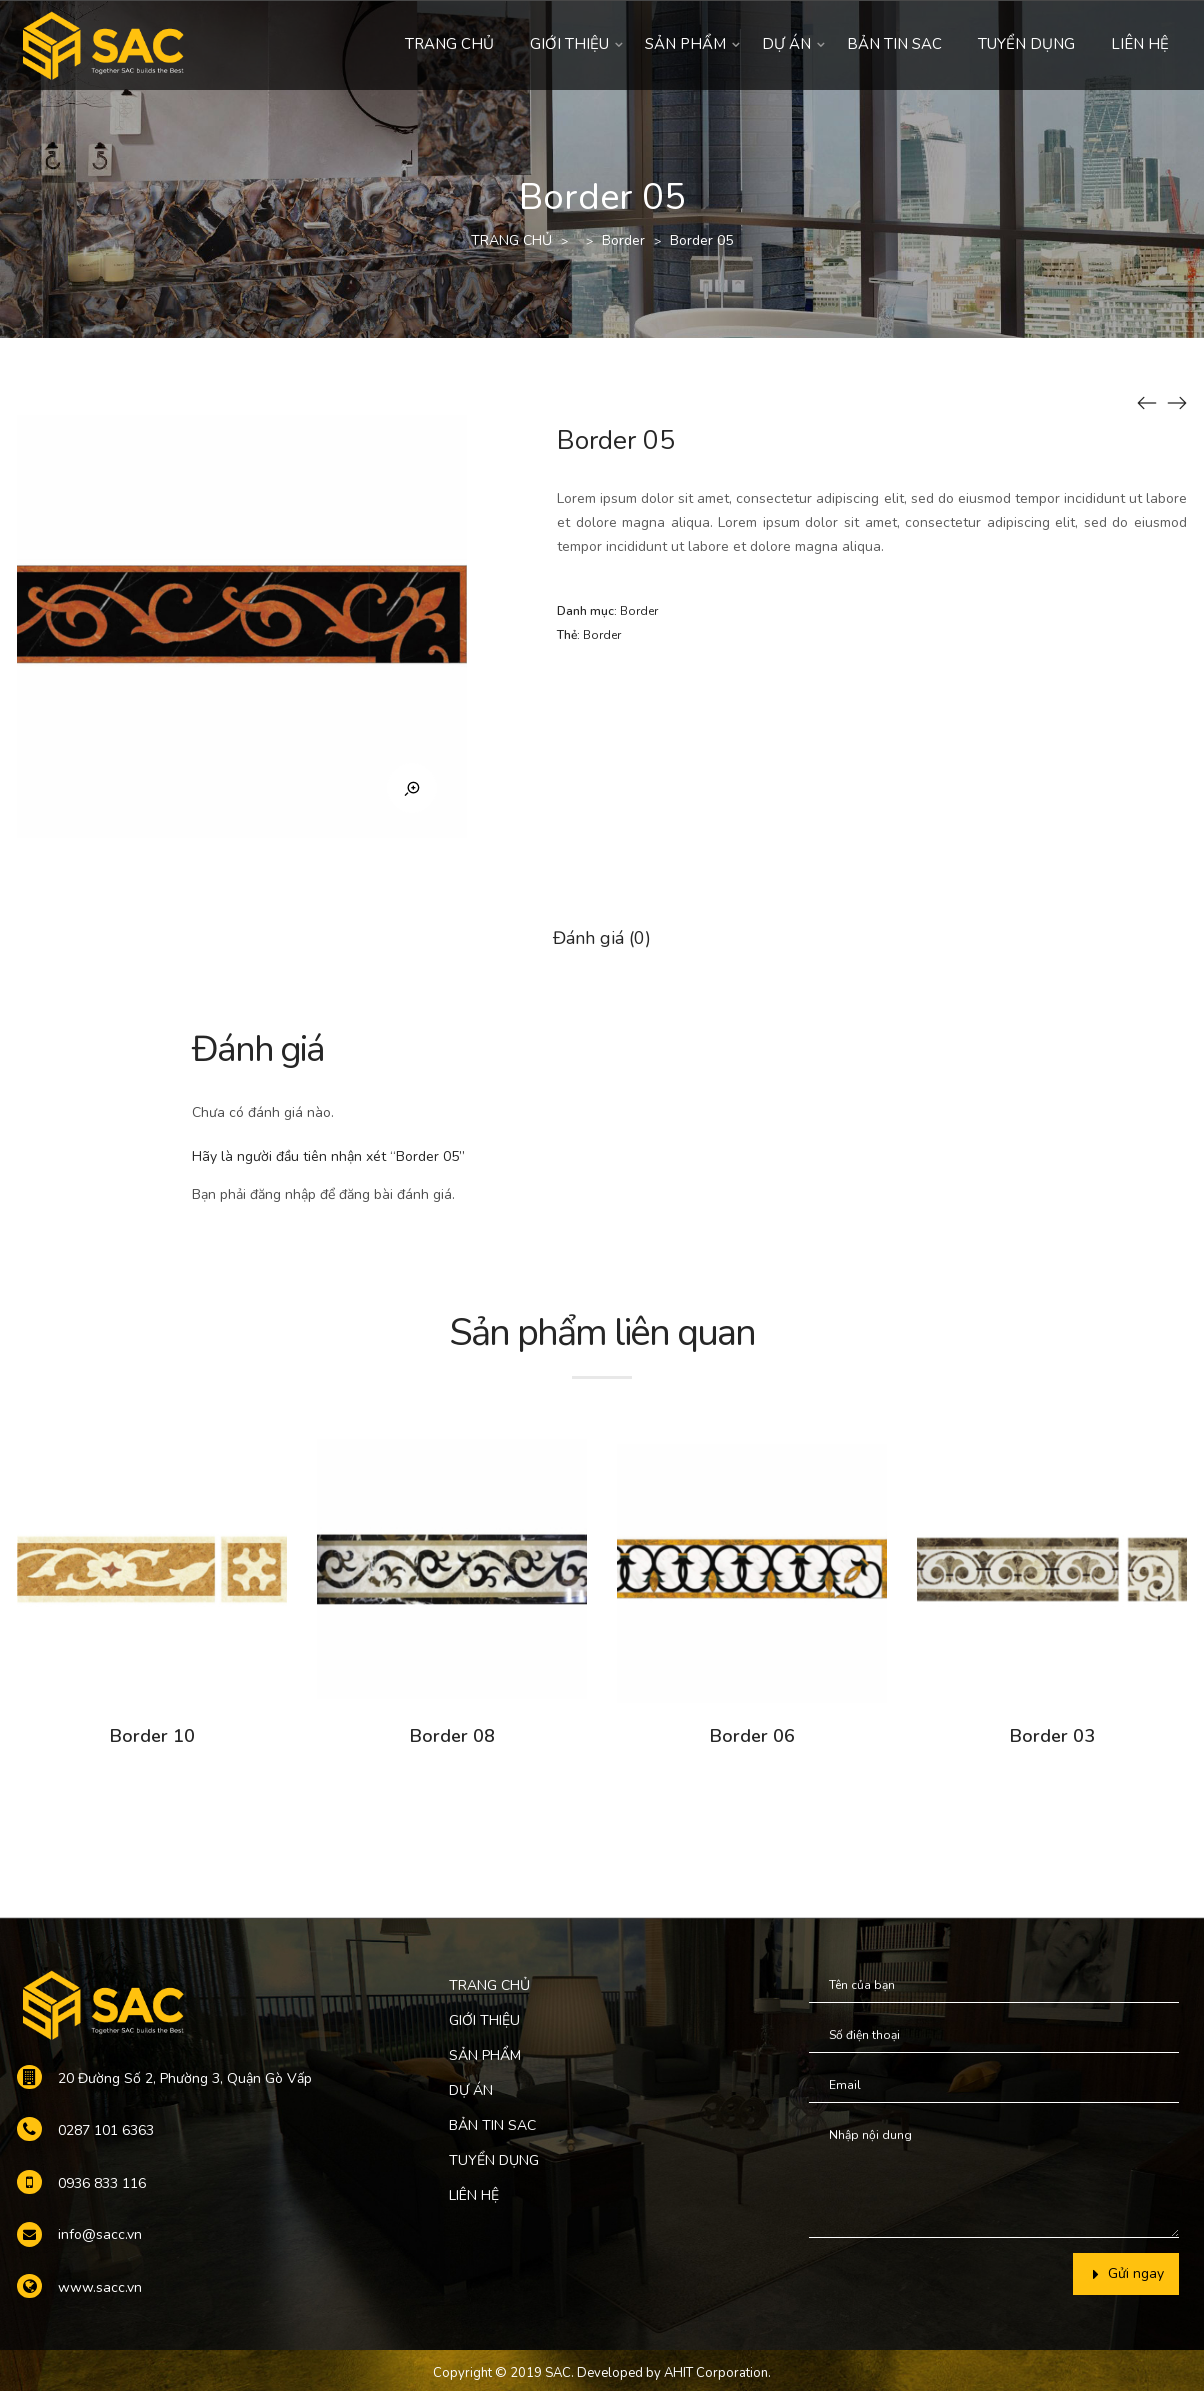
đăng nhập (283, 1194)
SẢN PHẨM (685, 44)
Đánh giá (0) (602, 938)
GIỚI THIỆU (569, 44)
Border (623, 240)
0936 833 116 (102, 2183)
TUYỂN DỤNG (1026, 44)
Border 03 (1052, 1736)
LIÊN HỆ (1140, 44)
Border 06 (752, 1736)
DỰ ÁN (786, 44)
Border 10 (152, 1736)
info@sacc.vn (100, 2234)
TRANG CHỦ (449, 44)
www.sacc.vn (100, 2287)
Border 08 (452, 1736)
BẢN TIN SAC (894, 44)
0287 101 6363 (106, 2130)
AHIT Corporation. (717, 2373)
